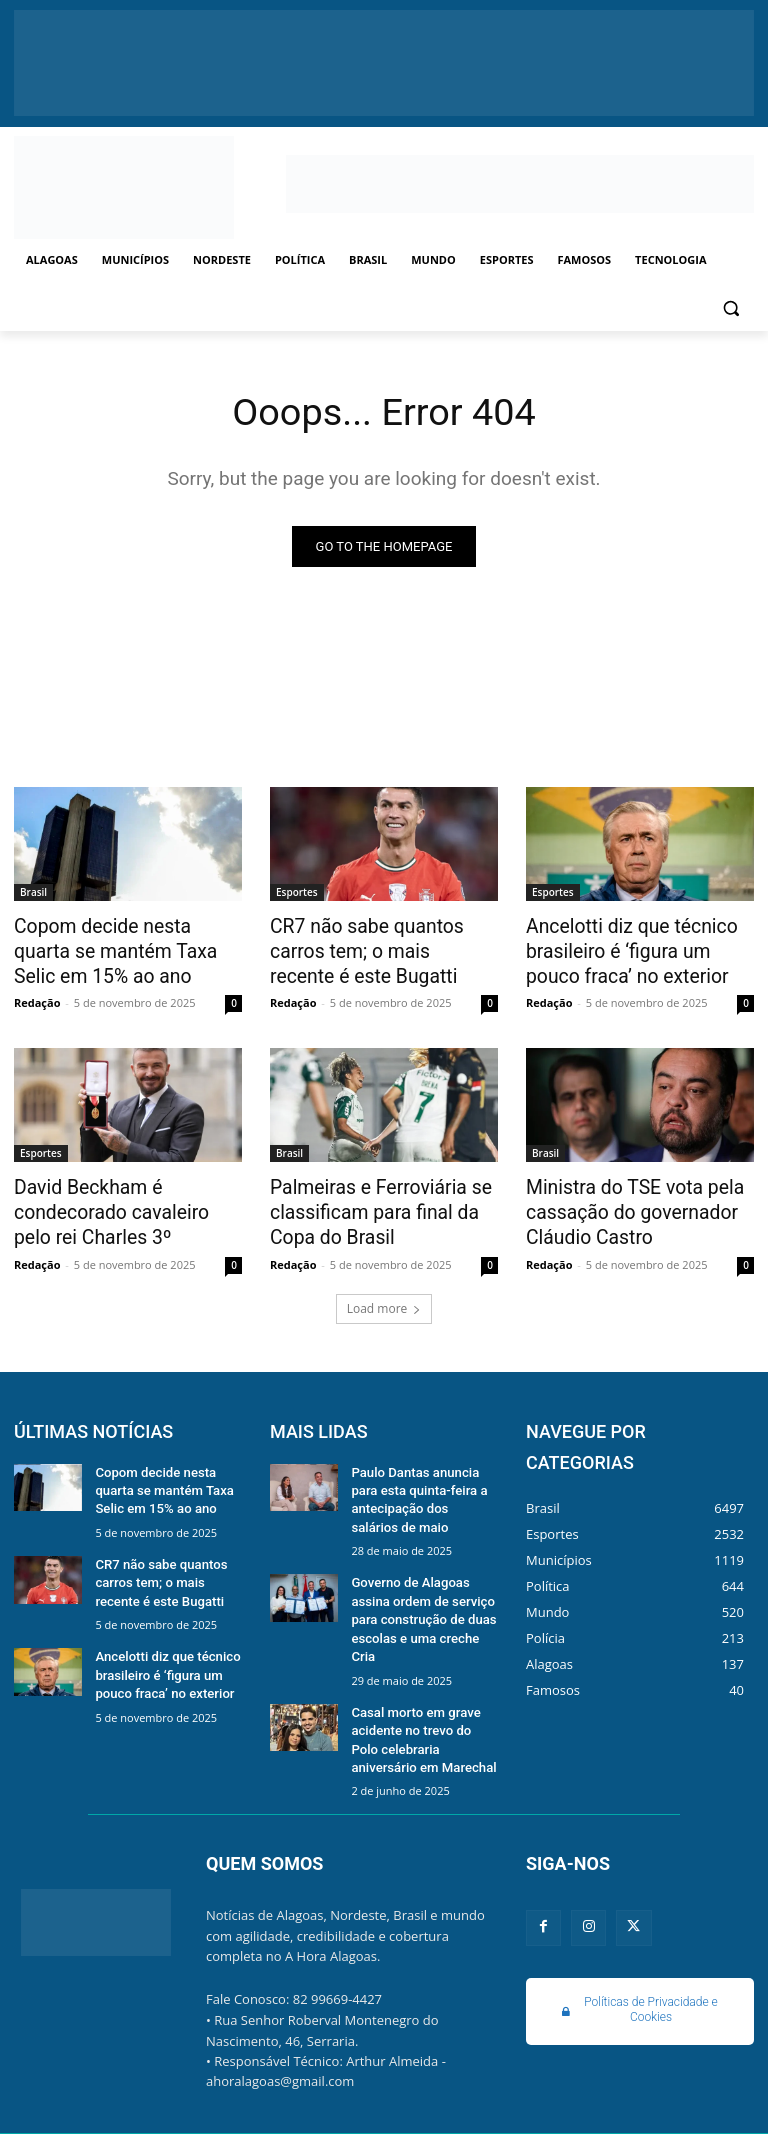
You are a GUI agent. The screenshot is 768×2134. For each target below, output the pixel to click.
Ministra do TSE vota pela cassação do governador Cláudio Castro (622, 1199)
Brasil (33, 892)
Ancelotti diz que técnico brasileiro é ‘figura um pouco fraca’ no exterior (633, 947)
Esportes (297, 892)
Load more (384, 1289)
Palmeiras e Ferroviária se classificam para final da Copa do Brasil (383, 1199)
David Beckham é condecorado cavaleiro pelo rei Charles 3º (118, 1199)
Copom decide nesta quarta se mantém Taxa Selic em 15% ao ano (118, 947)
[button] (730, 308)
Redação (37, 993)
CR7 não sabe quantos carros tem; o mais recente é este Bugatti (381, 947)
